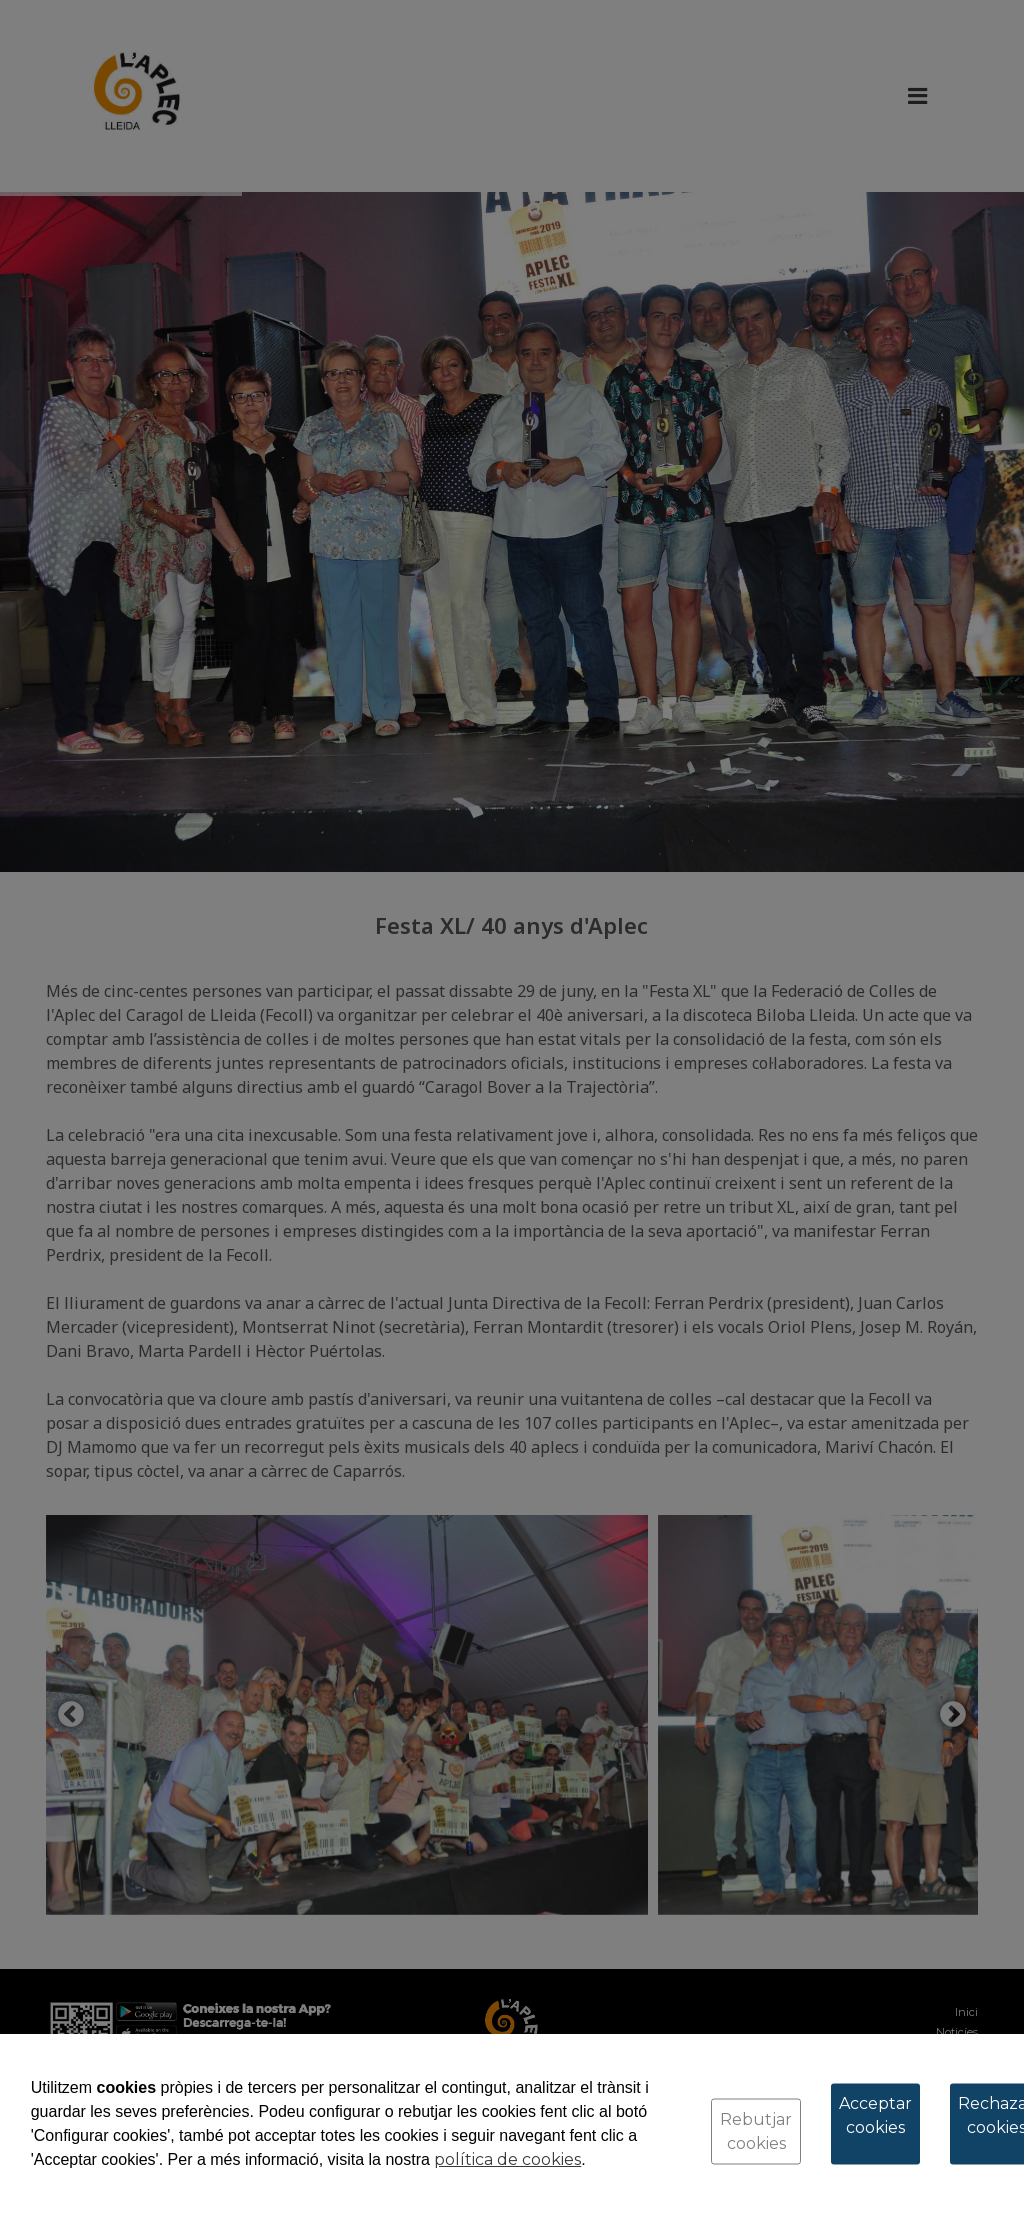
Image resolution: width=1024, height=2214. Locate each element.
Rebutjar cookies (756, 2131)
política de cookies (507, 2159)
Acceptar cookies (875, 2115)
